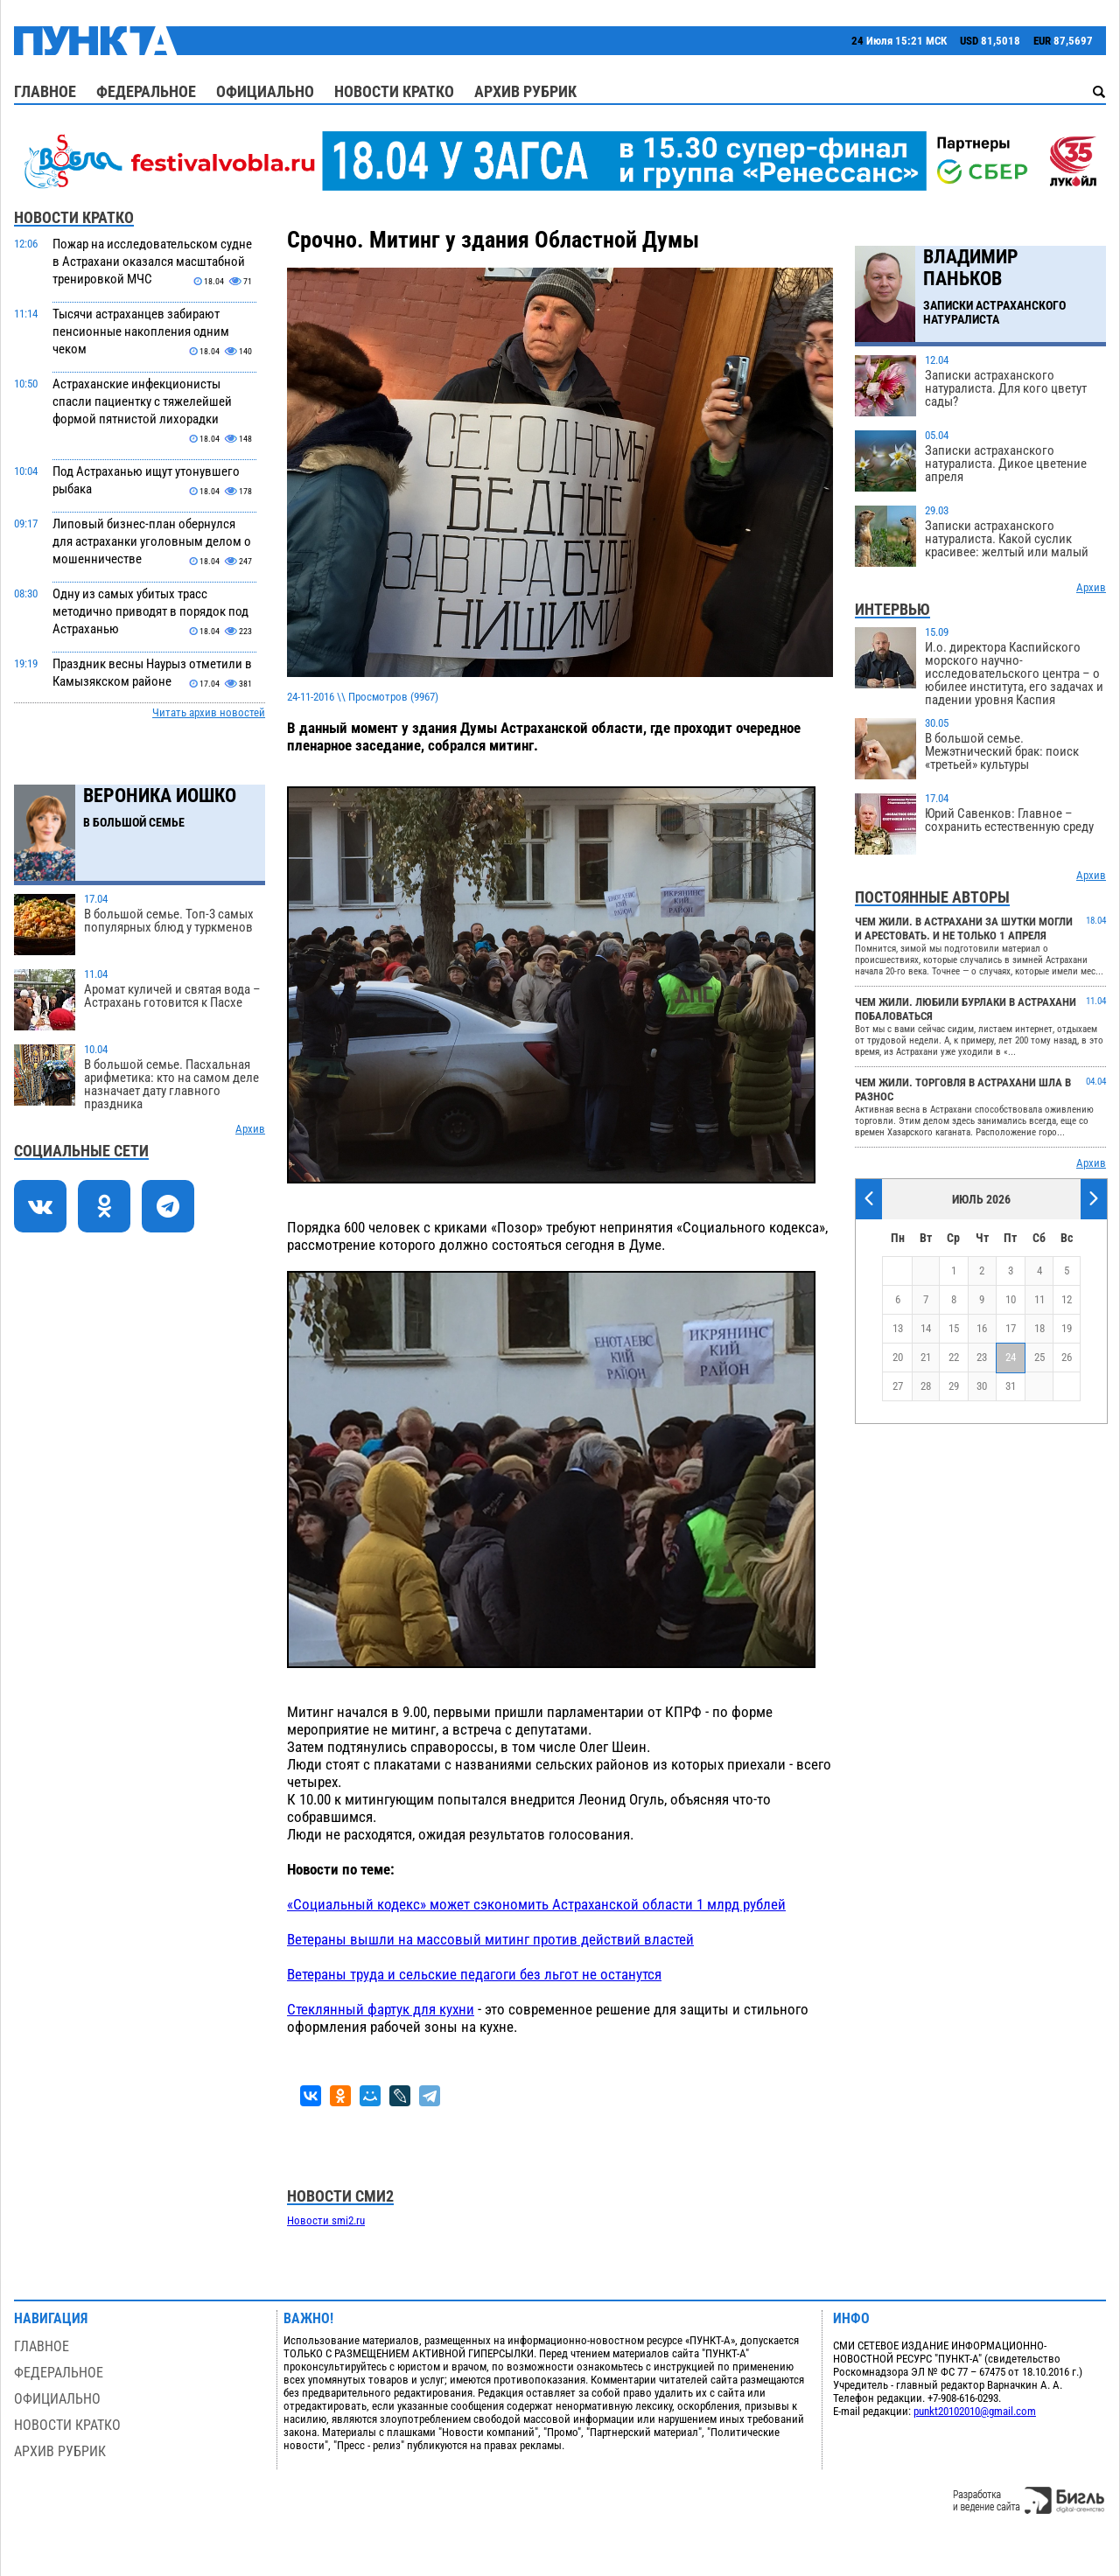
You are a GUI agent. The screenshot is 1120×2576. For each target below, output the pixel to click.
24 (1010, 1357)
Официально (265, 91)
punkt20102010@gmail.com (975, 2411)
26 (1066, 1357)
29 (953, 1386)
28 (925, 1386)
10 (1010, 1299)
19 (1066, 1328)
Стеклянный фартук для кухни (380, 2009)
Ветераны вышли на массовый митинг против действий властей (490, 1939)
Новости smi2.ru (326, 2220)
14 (925, 1328)
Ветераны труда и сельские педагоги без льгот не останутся (474, 1974)
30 (981, 1386)
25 (1039, 1357)
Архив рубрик (525, 91)
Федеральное (146, 91)
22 (953, 1357)
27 (897, 1386)
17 (1010, 1328)
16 (981, 1328)
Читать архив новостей (208, 712)
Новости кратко (394, 91)
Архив (250, 1128)
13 (897, 1328)
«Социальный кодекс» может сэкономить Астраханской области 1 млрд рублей (536, 1904)
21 (925, 1357)
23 (981, 1357)
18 (1039, 1328)
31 (1010, 1386)
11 (1039, 1299)
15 (953, 1328)
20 (897, 1357)
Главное (45, 91)
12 (1066, 1299)
